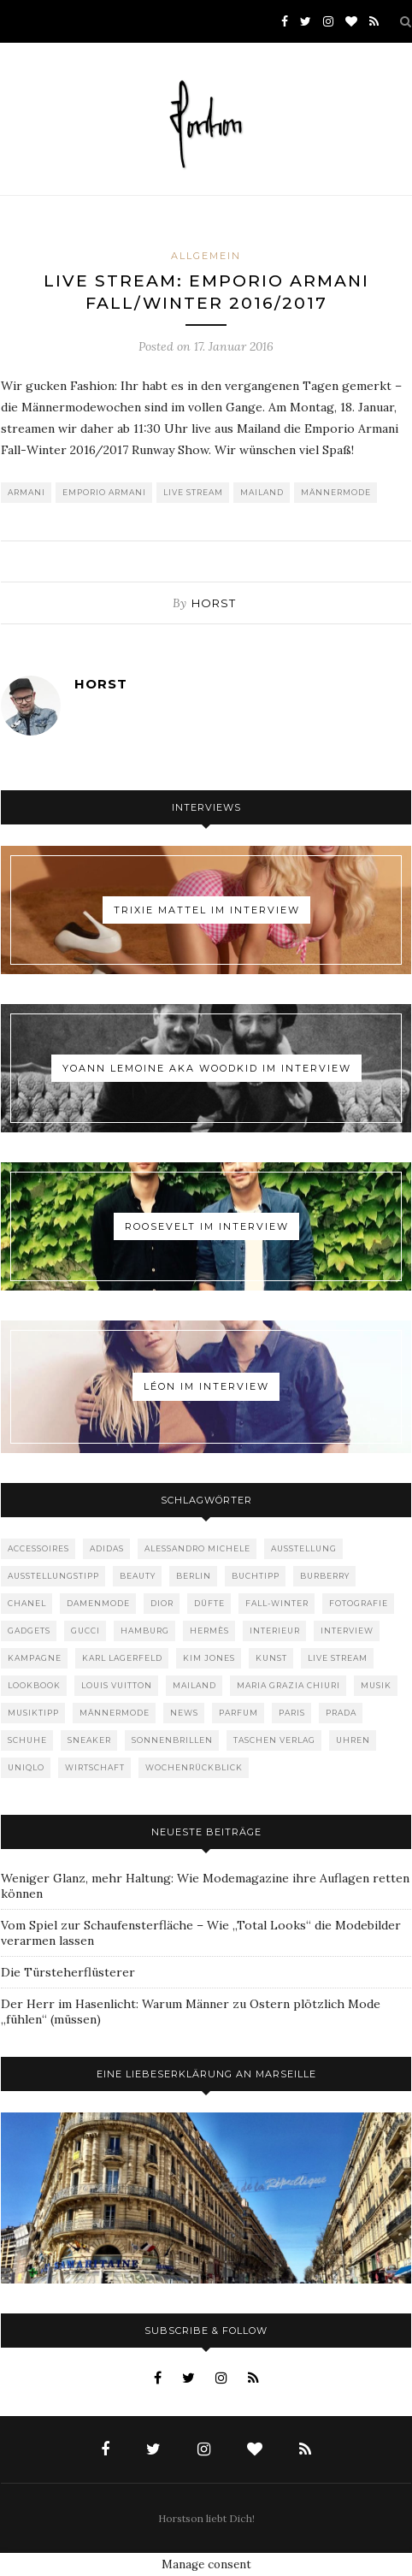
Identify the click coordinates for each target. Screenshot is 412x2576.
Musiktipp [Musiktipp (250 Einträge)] (33, 1712)
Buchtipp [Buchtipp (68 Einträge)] (256, 1575)
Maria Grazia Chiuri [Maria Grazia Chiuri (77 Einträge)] (288, 1685)
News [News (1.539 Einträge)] (184, 1712)
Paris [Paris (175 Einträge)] (292, 1712)
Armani (26, 492)
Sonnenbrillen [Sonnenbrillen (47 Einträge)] (172, 1740)
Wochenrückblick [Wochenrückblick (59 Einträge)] (194, 1767)
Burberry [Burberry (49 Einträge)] (325, 1575)
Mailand (262, 492)
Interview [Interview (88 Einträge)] (347, 1630)
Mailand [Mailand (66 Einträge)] (194, 1685)
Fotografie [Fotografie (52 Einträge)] (358, 1603)
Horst (213, 603)
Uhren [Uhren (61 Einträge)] (353, 1740)
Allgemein (206, 256)
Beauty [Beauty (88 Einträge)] (138, 1575)
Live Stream (193, 492)
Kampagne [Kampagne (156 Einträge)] (35, 1658)
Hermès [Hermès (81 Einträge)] (209, 1630)
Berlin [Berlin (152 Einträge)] (193, 1575)
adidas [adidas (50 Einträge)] (107, 1548)
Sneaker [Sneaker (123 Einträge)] (89, 1740)
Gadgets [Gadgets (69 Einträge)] (29, 1630)
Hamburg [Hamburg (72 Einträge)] (145, 1630)
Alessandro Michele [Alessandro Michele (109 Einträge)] (197, 1548)
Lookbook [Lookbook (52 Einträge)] (34, 1685)
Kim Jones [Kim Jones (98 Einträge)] (209, 1658)
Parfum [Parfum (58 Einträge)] (238, 1712)
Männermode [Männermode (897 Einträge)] (114, 1712)
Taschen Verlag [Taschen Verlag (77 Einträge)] (274, 1740)
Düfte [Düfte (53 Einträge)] (209, 1603)
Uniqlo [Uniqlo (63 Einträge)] (26, 1767)
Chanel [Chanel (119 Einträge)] (27, 1603)
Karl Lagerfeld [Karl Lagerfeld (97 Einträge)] (122, 1658)
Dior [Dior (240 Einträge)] (162, 1603)
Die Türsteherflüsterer (68, 1972)
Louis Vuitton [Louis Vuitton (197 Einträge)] (116, 1685)
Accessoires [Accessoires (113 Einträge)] (38, 1548)
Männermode (336, 492)
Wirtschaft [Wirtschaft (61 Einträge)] (95, 1767)
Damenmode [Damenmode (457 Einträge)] (98, 1603)
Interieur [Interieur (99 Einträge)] (275, 1630)
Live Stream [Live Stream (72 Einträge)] (338, 1658)
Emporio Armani (104, 492)
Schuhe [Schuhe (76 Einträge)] (27, 1740)
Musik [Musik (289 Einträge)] (376, 1685)
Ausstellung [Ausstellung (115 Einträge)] (304, 1548)
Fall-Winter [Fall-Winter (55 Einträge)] (277, 1603)
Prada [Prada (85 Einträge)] (341, 1712)
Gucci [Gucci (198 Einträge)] (85, 1630)
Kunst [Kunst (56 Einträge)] (271, 1658)
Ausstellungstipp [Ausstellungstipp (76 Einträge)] (53, 1575)
